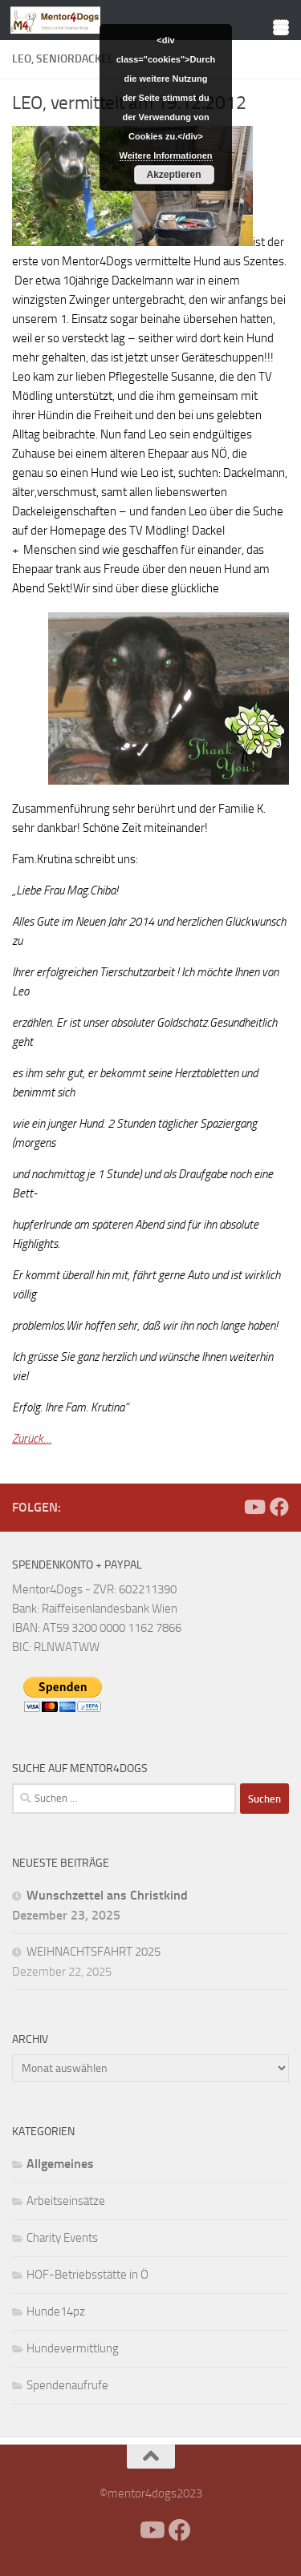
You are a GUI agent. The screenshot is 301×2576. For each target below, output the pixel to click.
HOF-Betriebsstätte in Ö (87, 2274)
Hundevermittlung (72, 2348)
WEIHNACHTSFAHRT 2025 (93, 1951)
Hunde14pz (55, 2311)
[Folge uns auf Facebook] (279, 1506)
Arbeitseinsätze (65, 2201)
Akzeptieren (174, 174)
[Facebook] (228, 1506)
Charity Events (62, 2238)
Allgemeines (60, 2163)
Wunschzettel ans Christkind (107, 1895)
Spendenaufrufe (67, 2385)
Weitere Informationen (166, 155)
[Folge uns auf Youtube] (253, 1506)
